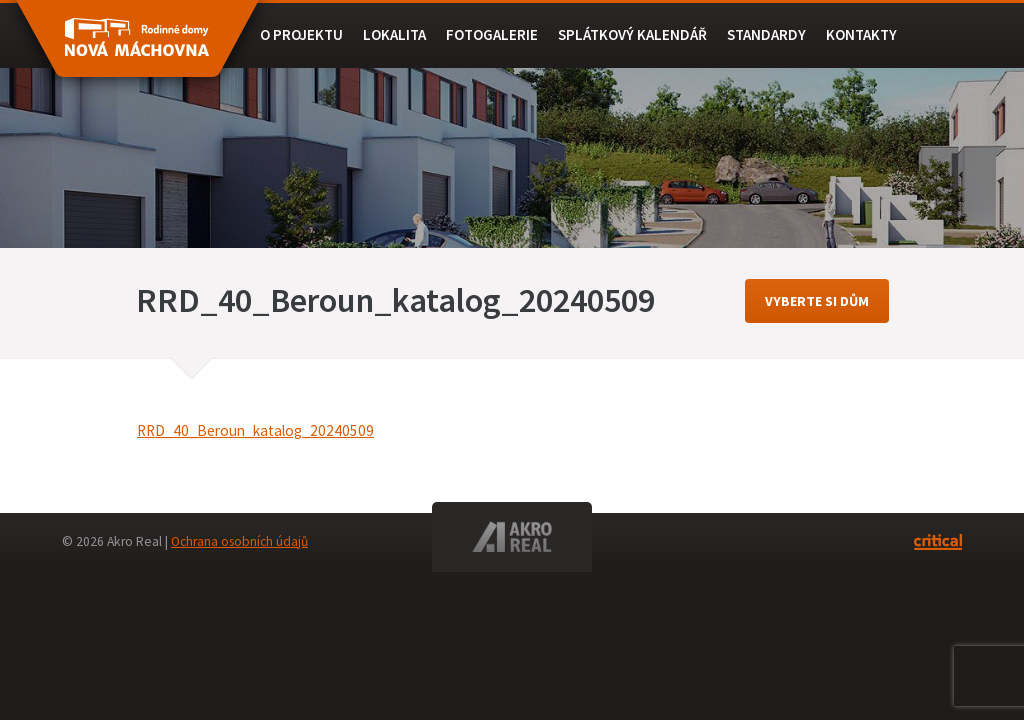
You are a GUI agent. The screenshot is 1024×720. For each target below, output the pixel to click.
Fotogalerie (492, 34)
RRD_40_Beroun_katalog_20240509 (255, 430)
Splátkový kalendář (632, 34)
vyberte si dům (817, 301)
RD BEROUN (137, 48)
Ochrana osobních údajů (239, 541)
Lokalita (394, 34)
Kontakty (861, 34)
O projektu (301, 34)
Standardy (766, 34)
